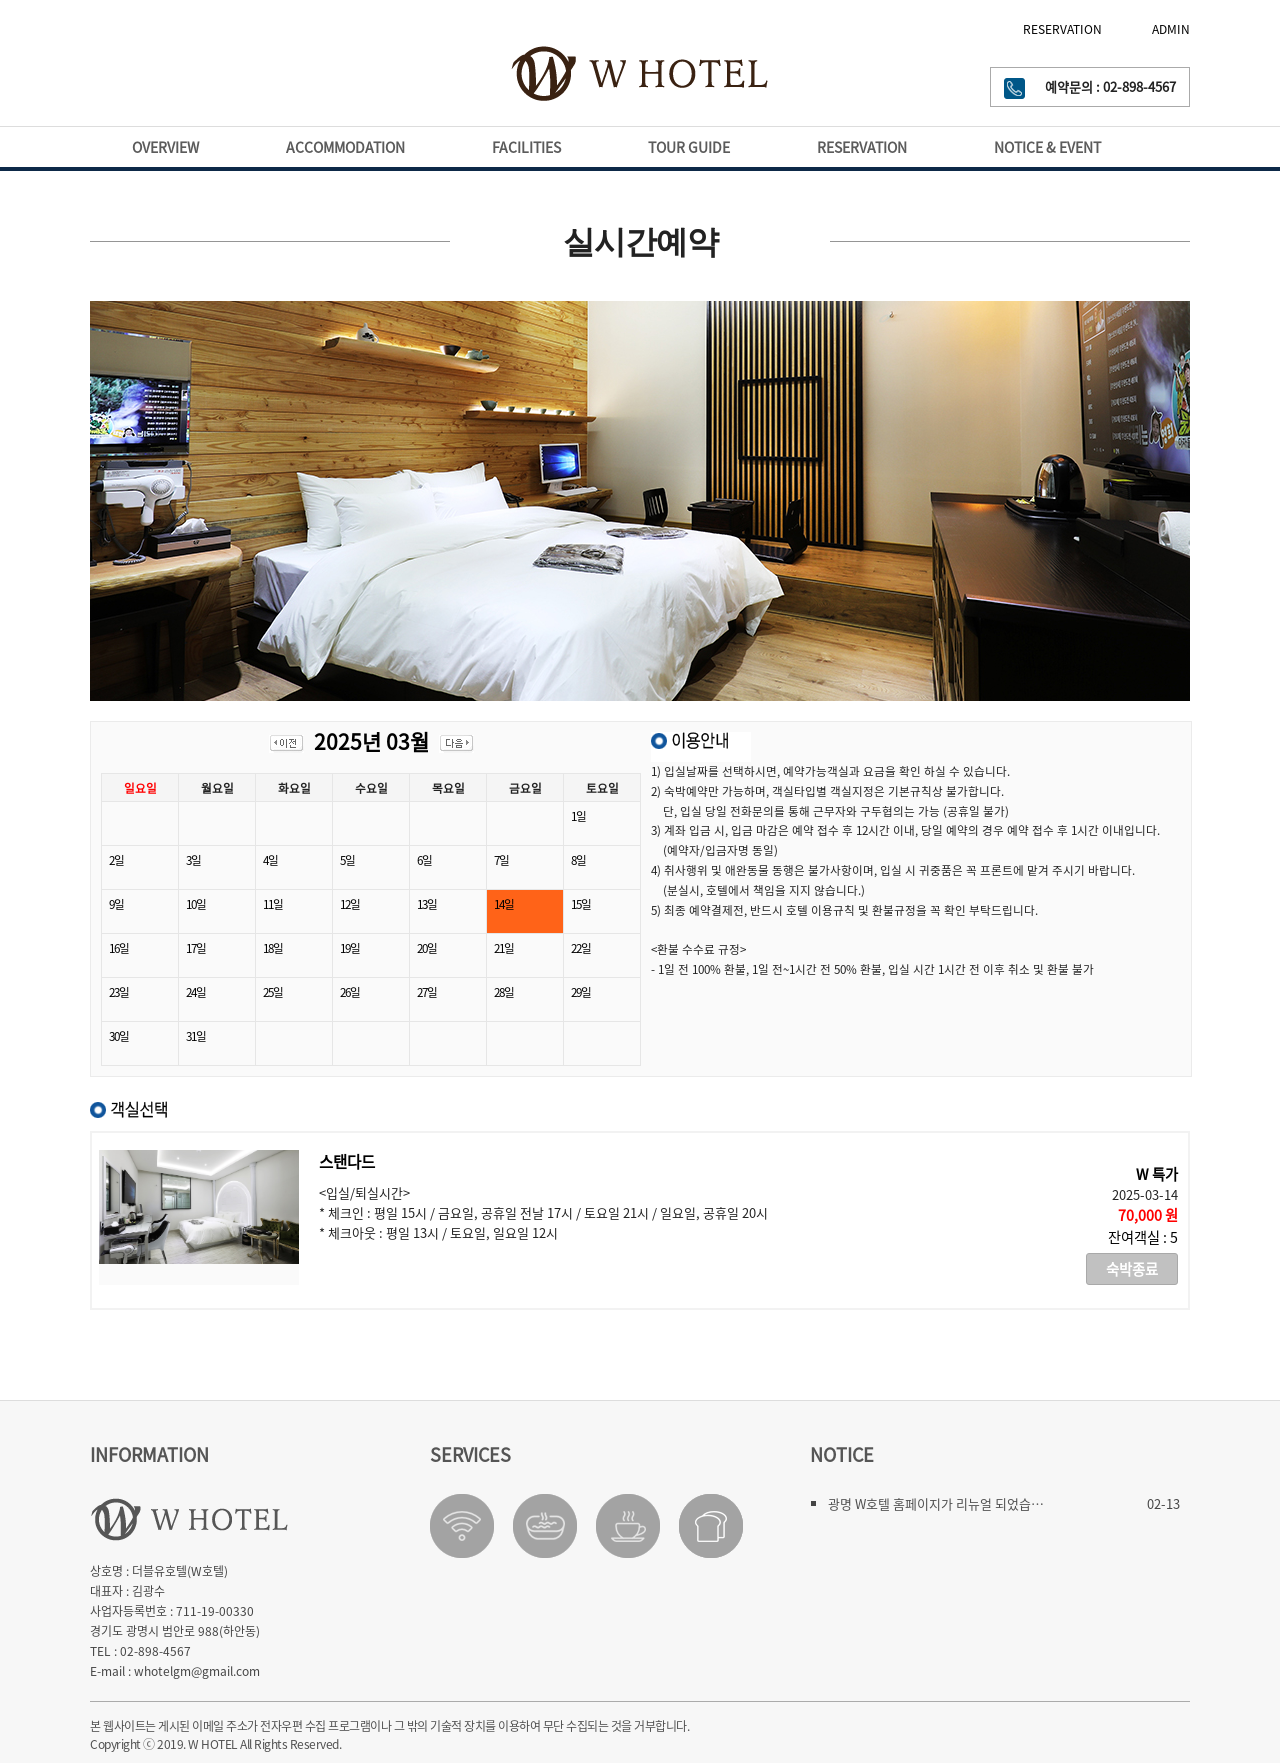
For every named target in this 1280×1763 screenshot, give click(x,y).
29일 (581, 992)
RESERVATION (1062, 29)
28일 (504, 992)
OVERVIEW (165, 147)
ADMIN (1171, 29)
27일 (427, 992)
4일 (270, 860)
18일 (273, 948)
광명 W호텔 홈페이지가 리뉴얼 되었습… (936, 1503)
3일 (193, 860)
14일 (504, 904)
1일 (578, 816)
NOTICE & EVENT (1047, 147)
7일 (501, 860)
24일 (196, 992)
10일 (196, 904)
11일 (273, 904)
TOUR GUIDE (689, 147)
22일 (581, 948)
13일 (427, 904)
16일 (119, 948)
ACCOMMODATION (345, 147)
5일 (347, 860)
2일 (116, 860)
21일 (504, 948)
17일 (196, 948)
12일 (350, 904)
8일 (578, 860)
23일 (119, 992)
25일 (273, 992)
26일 (350, 992)
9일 (116, 904)
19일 (350, 948)
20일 (427, 948)
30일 (119, 1036)
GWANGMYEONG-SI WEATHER (179, 82)
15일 (581, 904)
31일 (196, 1036)
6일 (424, 860)
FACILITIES (526, 147)
